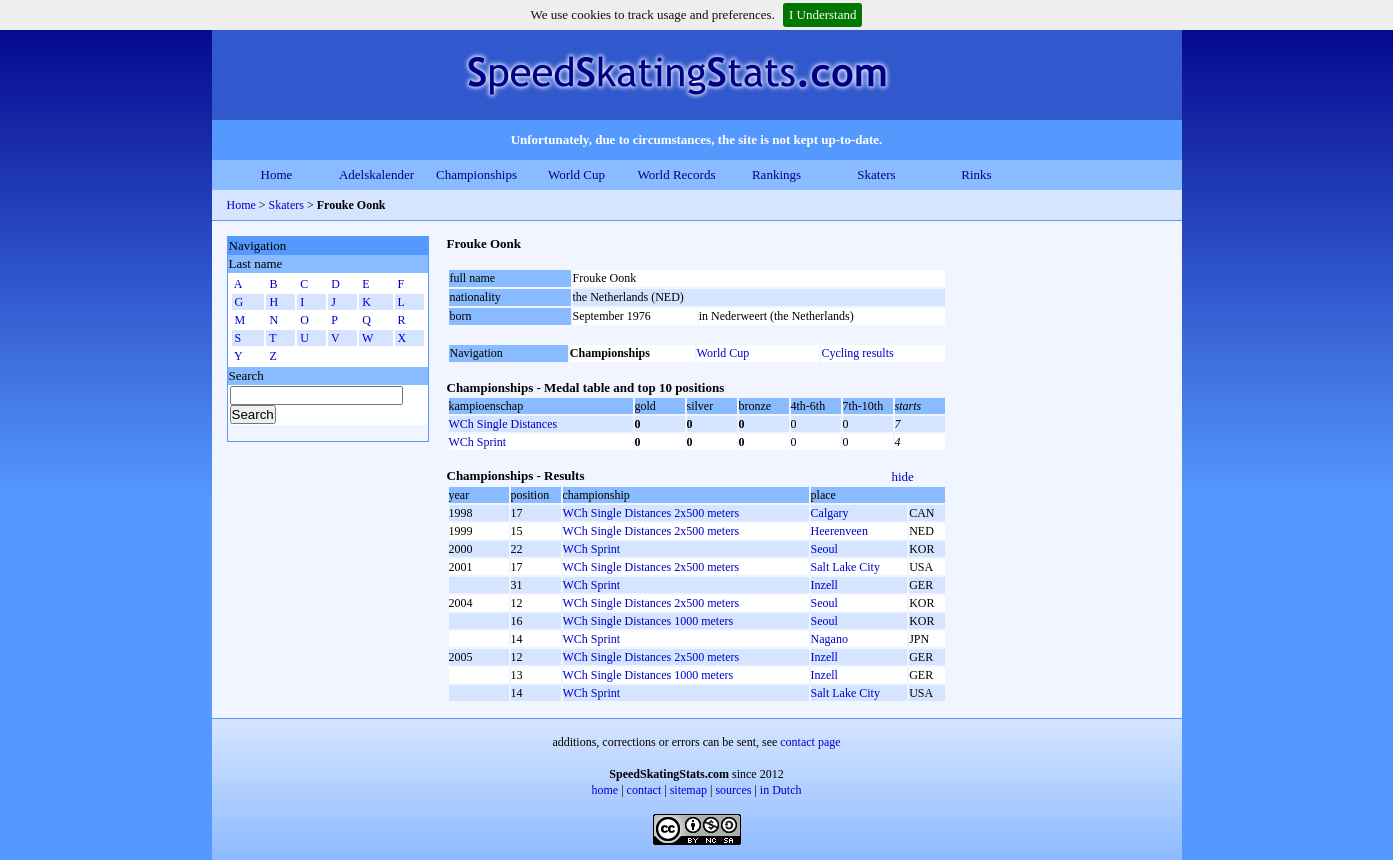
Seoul (824, 549)
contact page (810, 742)
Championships (476, 174)
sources (733, 790)
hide (903, 476)
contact (644, 790)
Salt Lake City (845, 567)
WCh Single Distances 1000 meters (648, 621)
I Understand (823, 14)
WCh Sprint (478, 442)
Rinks (976, 174)
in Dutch (781, 790)
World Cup (576, 174)
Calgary (830, 513)
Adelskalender (376, 174)
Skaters (876, 174)
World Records (676, 174)
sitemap (688, 790)
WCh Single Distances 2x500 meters (651, 513)
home (605, 790)
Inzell (824, 585)
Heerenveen (839, 531)
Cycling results (857, 353)
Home (277, 174)
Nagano (829, 639)
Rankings (776, 174)
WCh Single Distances (503, 424)
